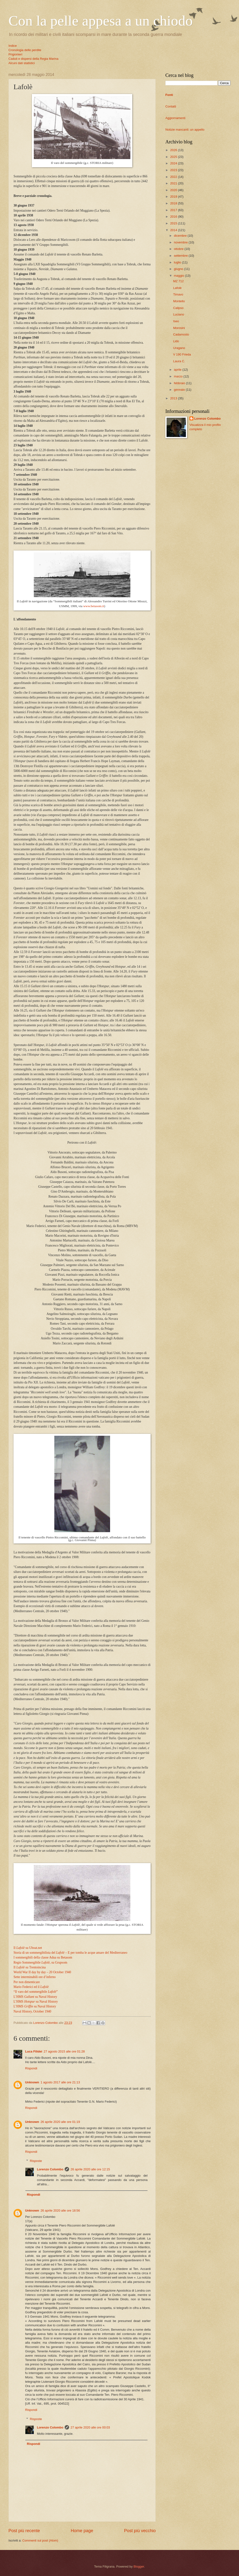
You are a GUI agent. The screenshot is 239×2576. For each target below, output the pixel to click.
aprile (178, 369)
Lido (176, 341)
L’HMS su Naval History (35, 1997)
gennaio (180, 389)
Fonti (169, 95)
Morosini (179, 328)
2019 (174, 196)
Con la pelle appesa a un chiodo (100, 21)
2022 (174, 177)
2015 (174, 223)
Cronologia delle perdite (24, 50)
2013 (174, 398)
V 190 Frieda (182, 354)
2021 (174, 183)
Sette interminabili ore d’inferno (35, 1977)
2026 (174, 150)
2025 (174, 157)
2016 (174, 216)
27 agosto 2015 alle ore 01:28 (64, 2051)
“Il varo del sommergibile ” (36, 1991)
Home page (82, 2530)
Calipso (178, 308)
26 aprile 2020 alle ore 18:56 (60, 2210)
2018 (174, 203)
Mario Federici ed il (31, 1987)
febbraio (180, 383)
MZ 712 (178, 281)
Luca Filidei (33, 2051)
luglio (178, 262)
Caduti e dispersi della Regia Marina (33, 58)
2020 (174, 190)
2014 (174, 230)
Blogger (139, 2566)
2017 (174, 210)
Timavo (178, 294)
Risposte (36, 2161)
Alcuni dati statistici (21, 63)
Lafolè (177, 288)
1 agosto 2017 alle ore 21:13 (60, 2082)
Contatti (170, 106)
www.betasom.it (93, 606)
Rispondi (31, 2068)
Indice (12, 45)
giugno (179, 269)
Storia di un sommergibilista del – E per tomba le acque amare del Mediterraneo (70, 1952)
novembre (181, 242)
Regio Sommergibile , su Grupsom (40, 1962)
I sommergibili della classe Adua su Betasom (43, 1957)
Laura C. (179, 361)
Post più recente (24, 2530)
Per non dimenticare (27, 1982)
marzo (178, 376)
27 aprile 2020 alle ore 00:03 (90, 2427)
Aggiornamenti (175, 118)
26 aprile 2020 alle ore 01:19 (60, 2122)
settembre (181, 255)
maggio (179, 275)
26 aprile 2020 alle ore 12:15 (90, 2169)
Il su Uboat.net (28, 1948)
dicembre (181, 235)
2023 (174, 170)
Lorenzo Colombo (50, 2169)
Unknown (32, 2082)
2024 (174, 163)
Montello (179, 301)
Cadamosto (181, 334)
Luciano (178, 314)
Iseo (176, 321)
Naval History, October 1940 (32, 2011)
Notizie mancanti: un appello (184, 129)
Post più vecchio (140, 2530)
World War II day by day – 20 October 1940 (42, 1972)
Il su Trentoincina (30, 1967)
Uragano (179, 348)
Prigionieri (15, 54)
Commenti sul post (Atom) (40, 2540)
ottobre (179, 249)
